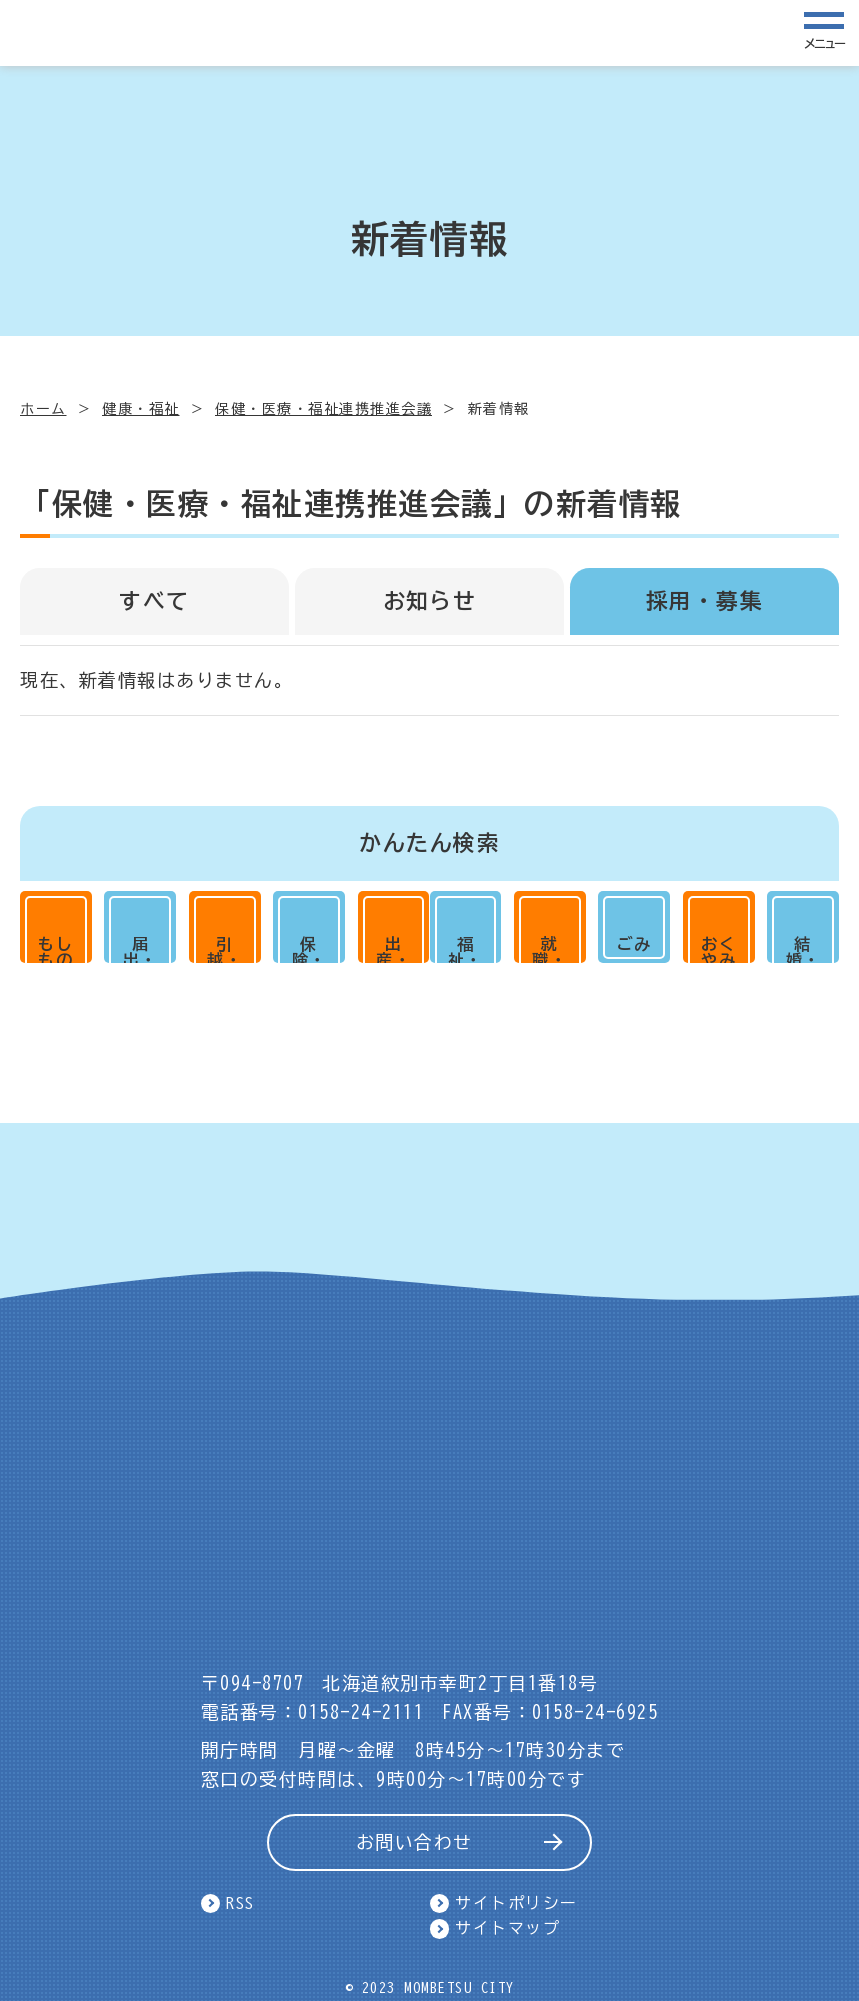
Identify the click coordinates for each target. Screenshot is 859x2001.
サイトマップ (507, 1929)
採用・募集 (705, 601)
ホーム (43, 409)
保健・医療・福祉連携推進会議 (323, 409)
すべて (154, 601)
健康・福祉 (141, 409)
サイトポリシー (516, 1903)
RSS (240, 1903)
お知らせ (430, 601)
